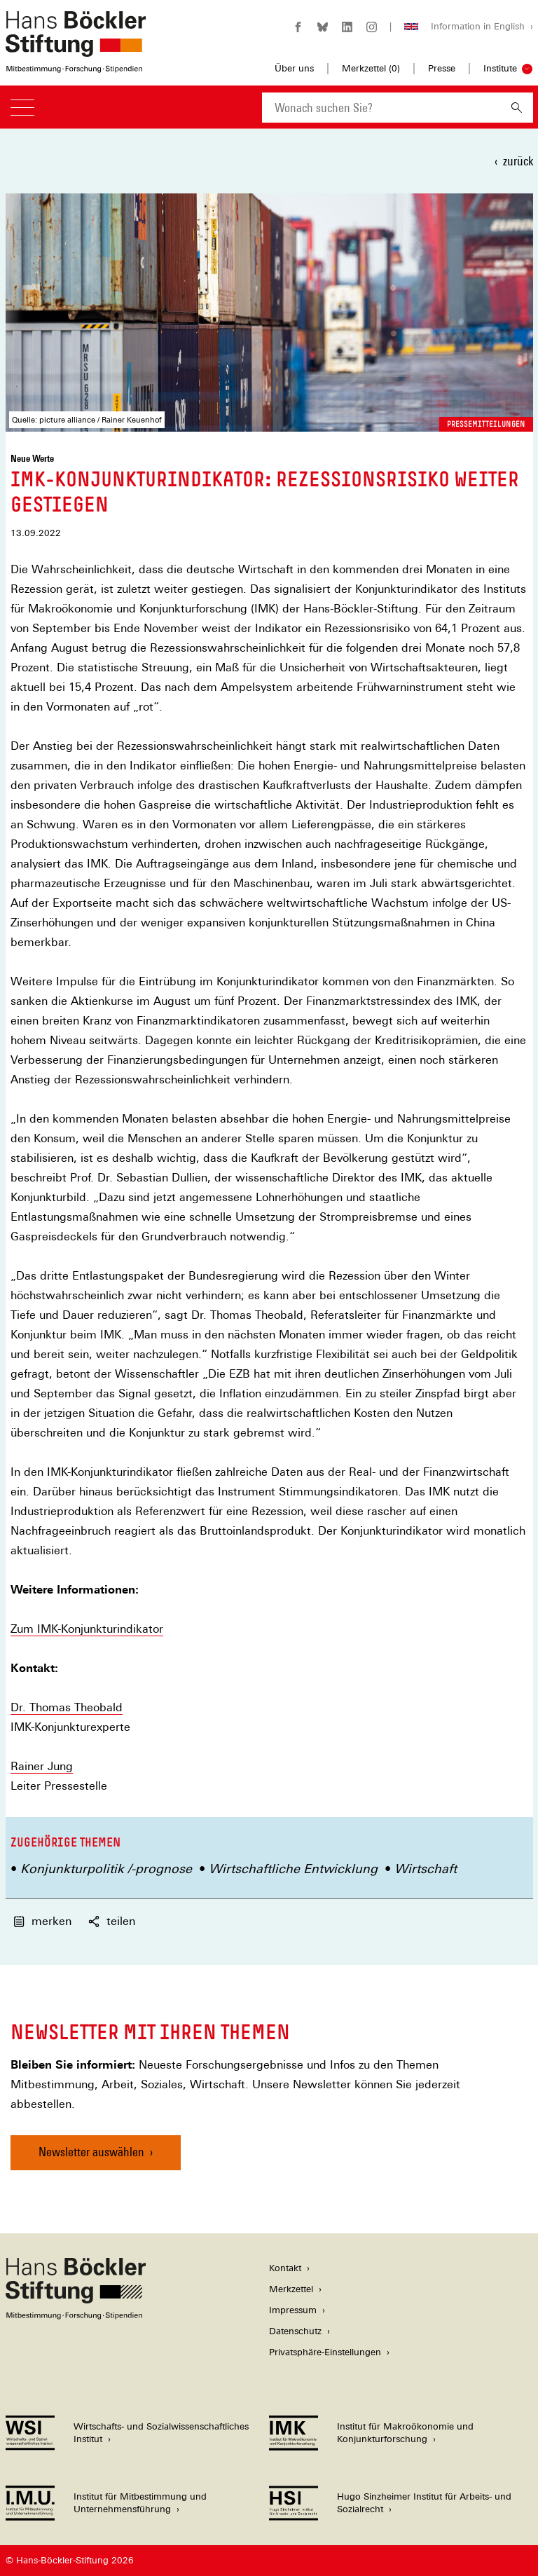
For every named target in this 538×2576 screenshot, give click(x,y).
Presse (441, 68)
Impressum (293, 2310)
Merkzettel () (371, 68)
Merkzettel (291, 2289)
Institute (500, 68)
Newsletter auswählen (91, 2151)
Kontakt (285, 2268)
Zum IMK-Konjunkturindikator (87, 1629)
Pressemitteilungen (486, 424)
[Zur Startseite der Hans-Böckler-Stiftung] (76, 65)
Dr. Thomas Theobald (67, 1707)
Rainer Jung (42, 1766)
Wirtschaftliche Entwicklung (293, 1868)
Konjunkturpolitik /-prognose (106, 1868)
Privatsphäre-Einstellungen (325, 2352)
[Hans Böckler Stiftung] (76, 2315)
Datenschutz (295, 2331)
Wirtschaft (425, 1868)
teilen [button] (111, 1921)
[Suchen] (516, 108)
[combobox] (381, 108)
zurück (518, 160)
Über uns (294, 68)
